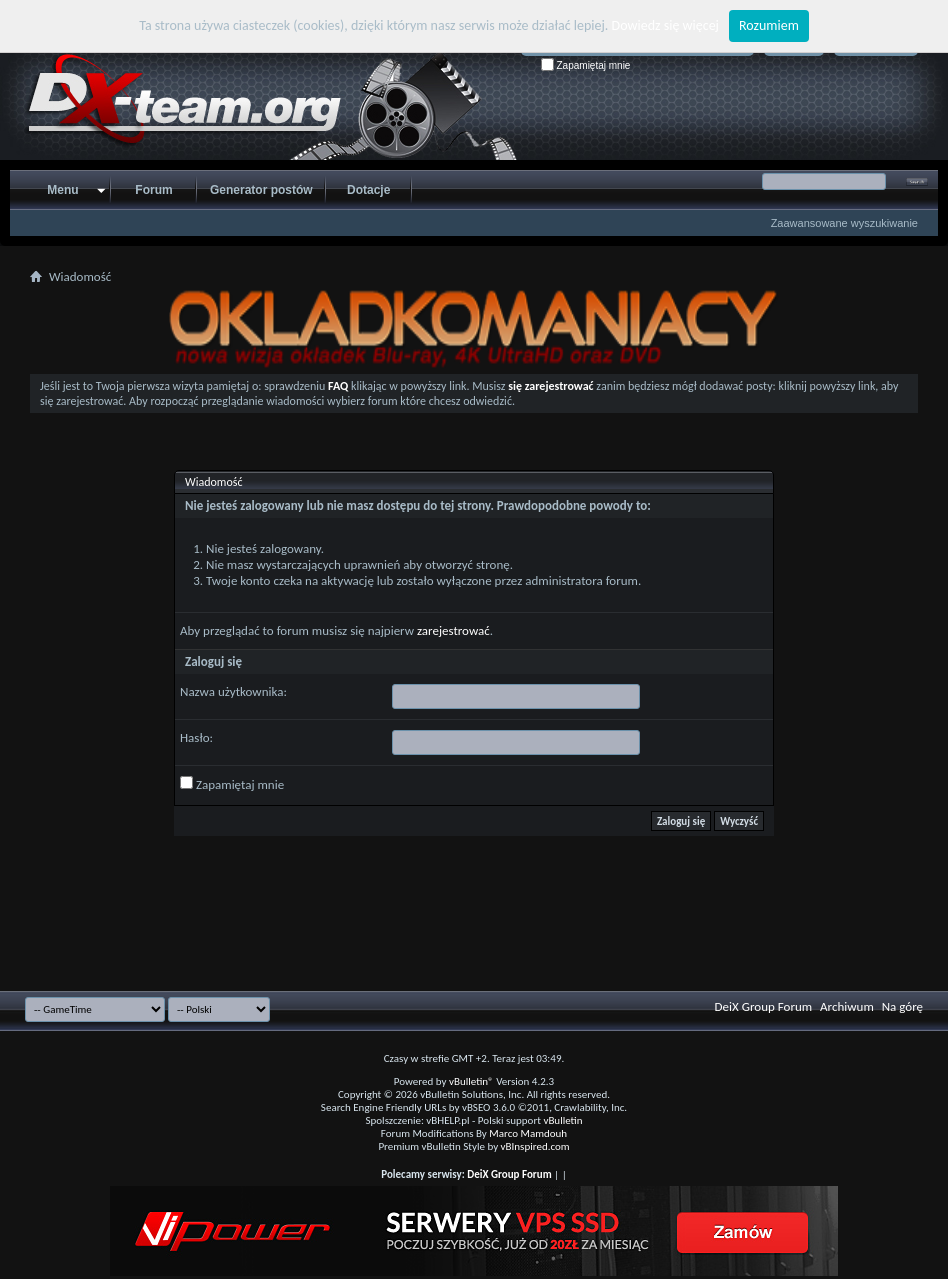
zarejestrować (453, 630)
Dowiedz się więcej (665, 25)
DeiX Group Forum (764, 1006)
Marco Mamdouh (528, 1133)
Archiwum (847, 1006)
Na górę (902, 1006)
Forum (153, 190)
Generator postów (261, 190)
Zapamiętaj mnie (586, 65)
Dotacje (368, 190)
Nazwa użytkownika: (233, 691)
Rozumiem (769, 25)
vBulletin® (471, 1081)
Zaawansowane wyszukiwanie (844, 223)
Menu (62, 190)
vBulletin (562, 1120)
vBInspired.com (535, 1146)
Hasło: (196, 737)
